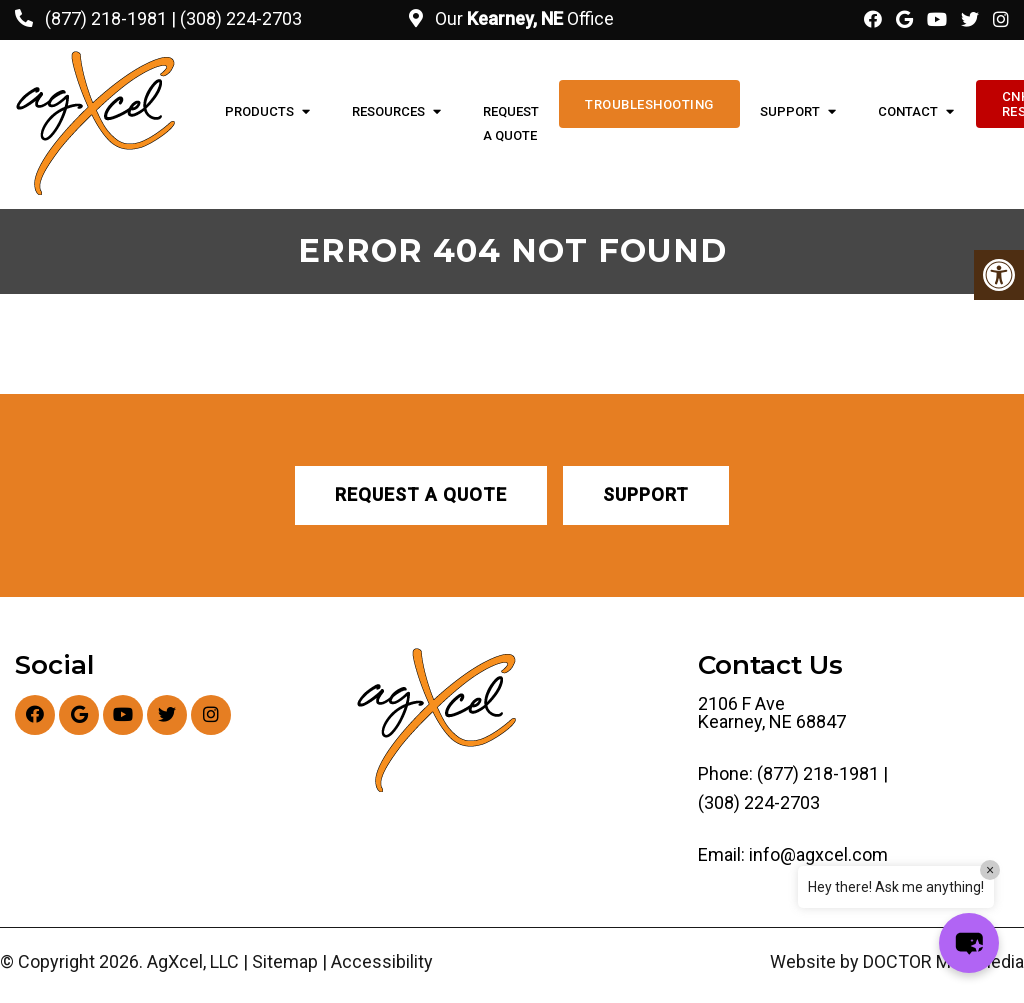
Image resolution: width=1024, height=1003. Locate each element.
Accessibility (382, 962)
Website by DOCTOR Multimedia (897, 962)
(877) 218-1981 (106, 18)
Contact (908, 111)
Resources (388, 111)
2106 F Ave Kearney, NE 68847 (772, 713)
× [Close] (990, 870)
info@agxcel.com (818, 855)
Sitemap (285, 962)
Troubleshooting (649, 104)
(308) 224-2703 (241, 18)
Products (259, 111)
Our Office (522, 18)
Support (790, 111)
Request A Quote (511, 123)
